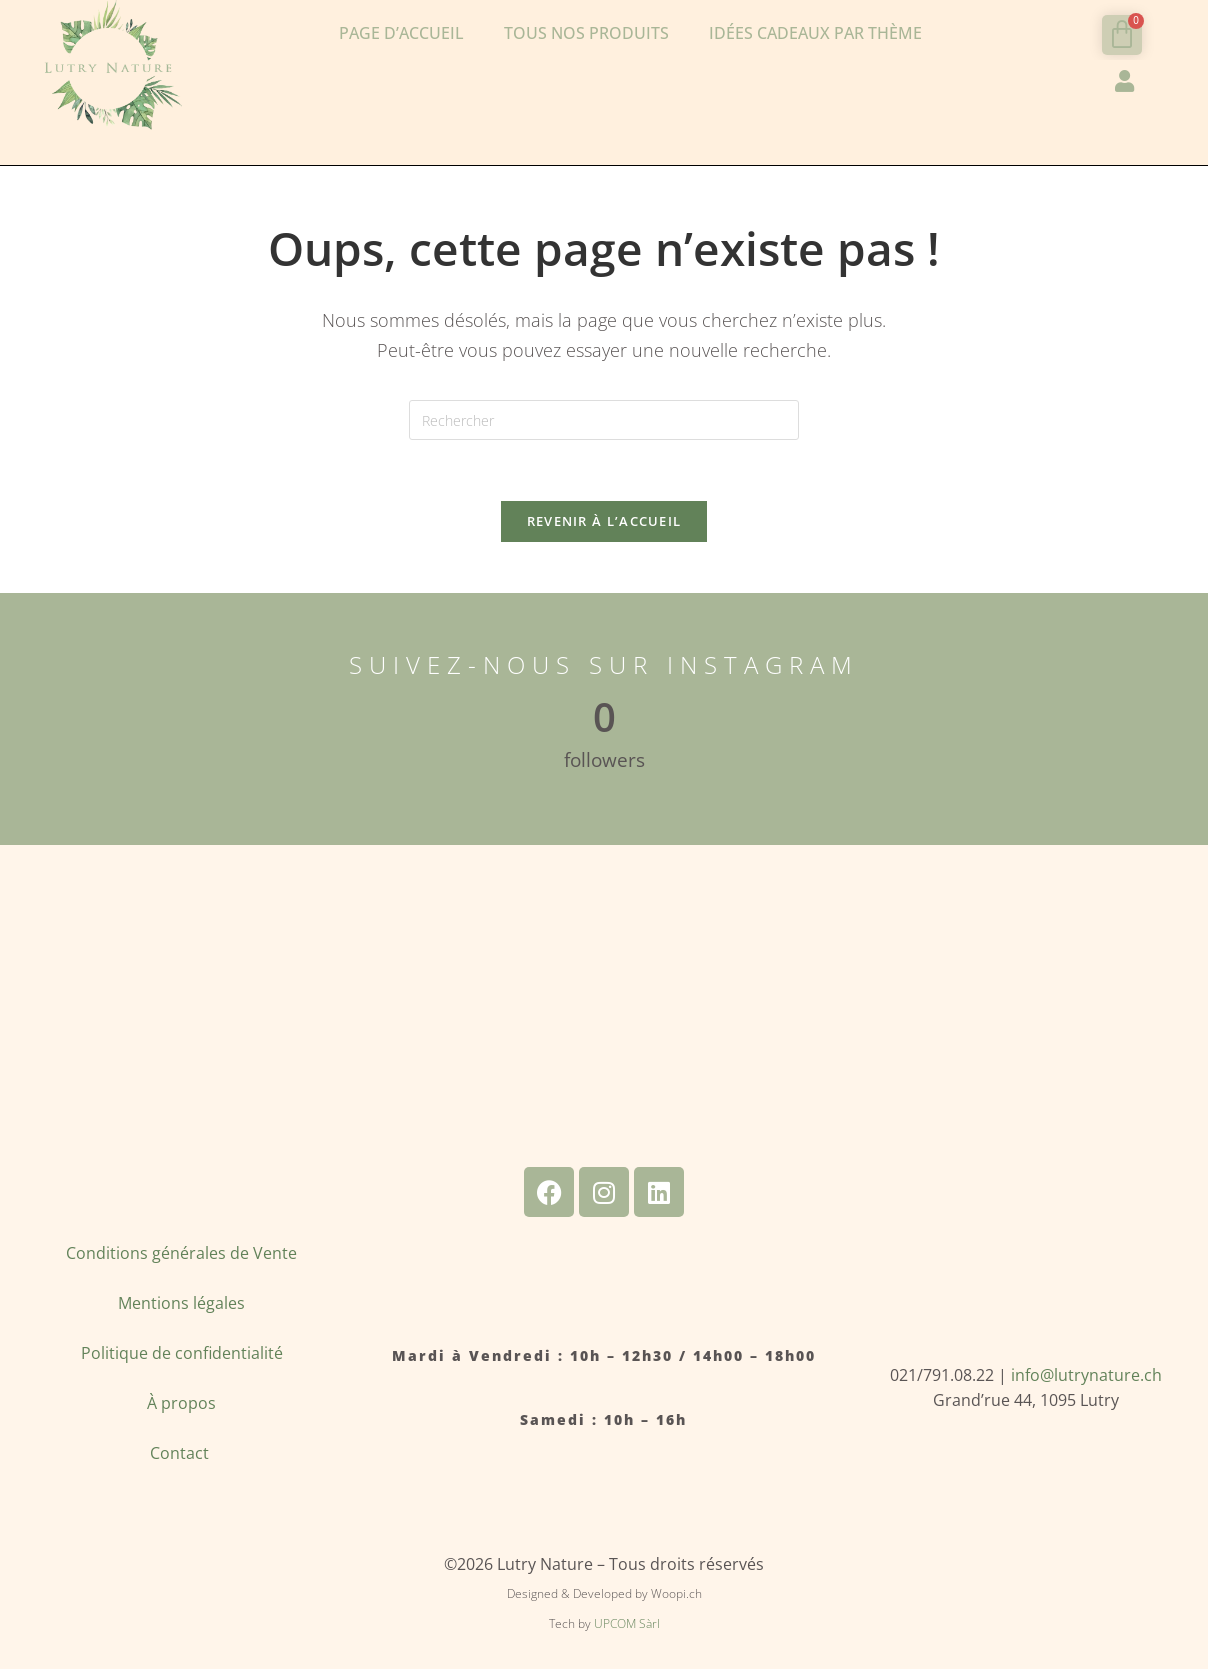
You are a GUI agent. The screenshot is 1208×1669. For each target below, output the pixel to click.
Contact (181, 1453)
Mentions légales (181, 1303)
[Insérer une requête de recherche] (604, 420)
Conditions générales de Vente (181, 1253)
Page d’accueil (401, 33)
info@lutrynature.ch (1086, 1375)
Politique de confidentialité (182, 1353)
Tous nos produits (586, 33)
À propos (181, 1403)
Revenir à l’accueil (604, 521)
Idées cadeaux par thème (815, 33)
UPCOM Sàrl (627, 1623)
